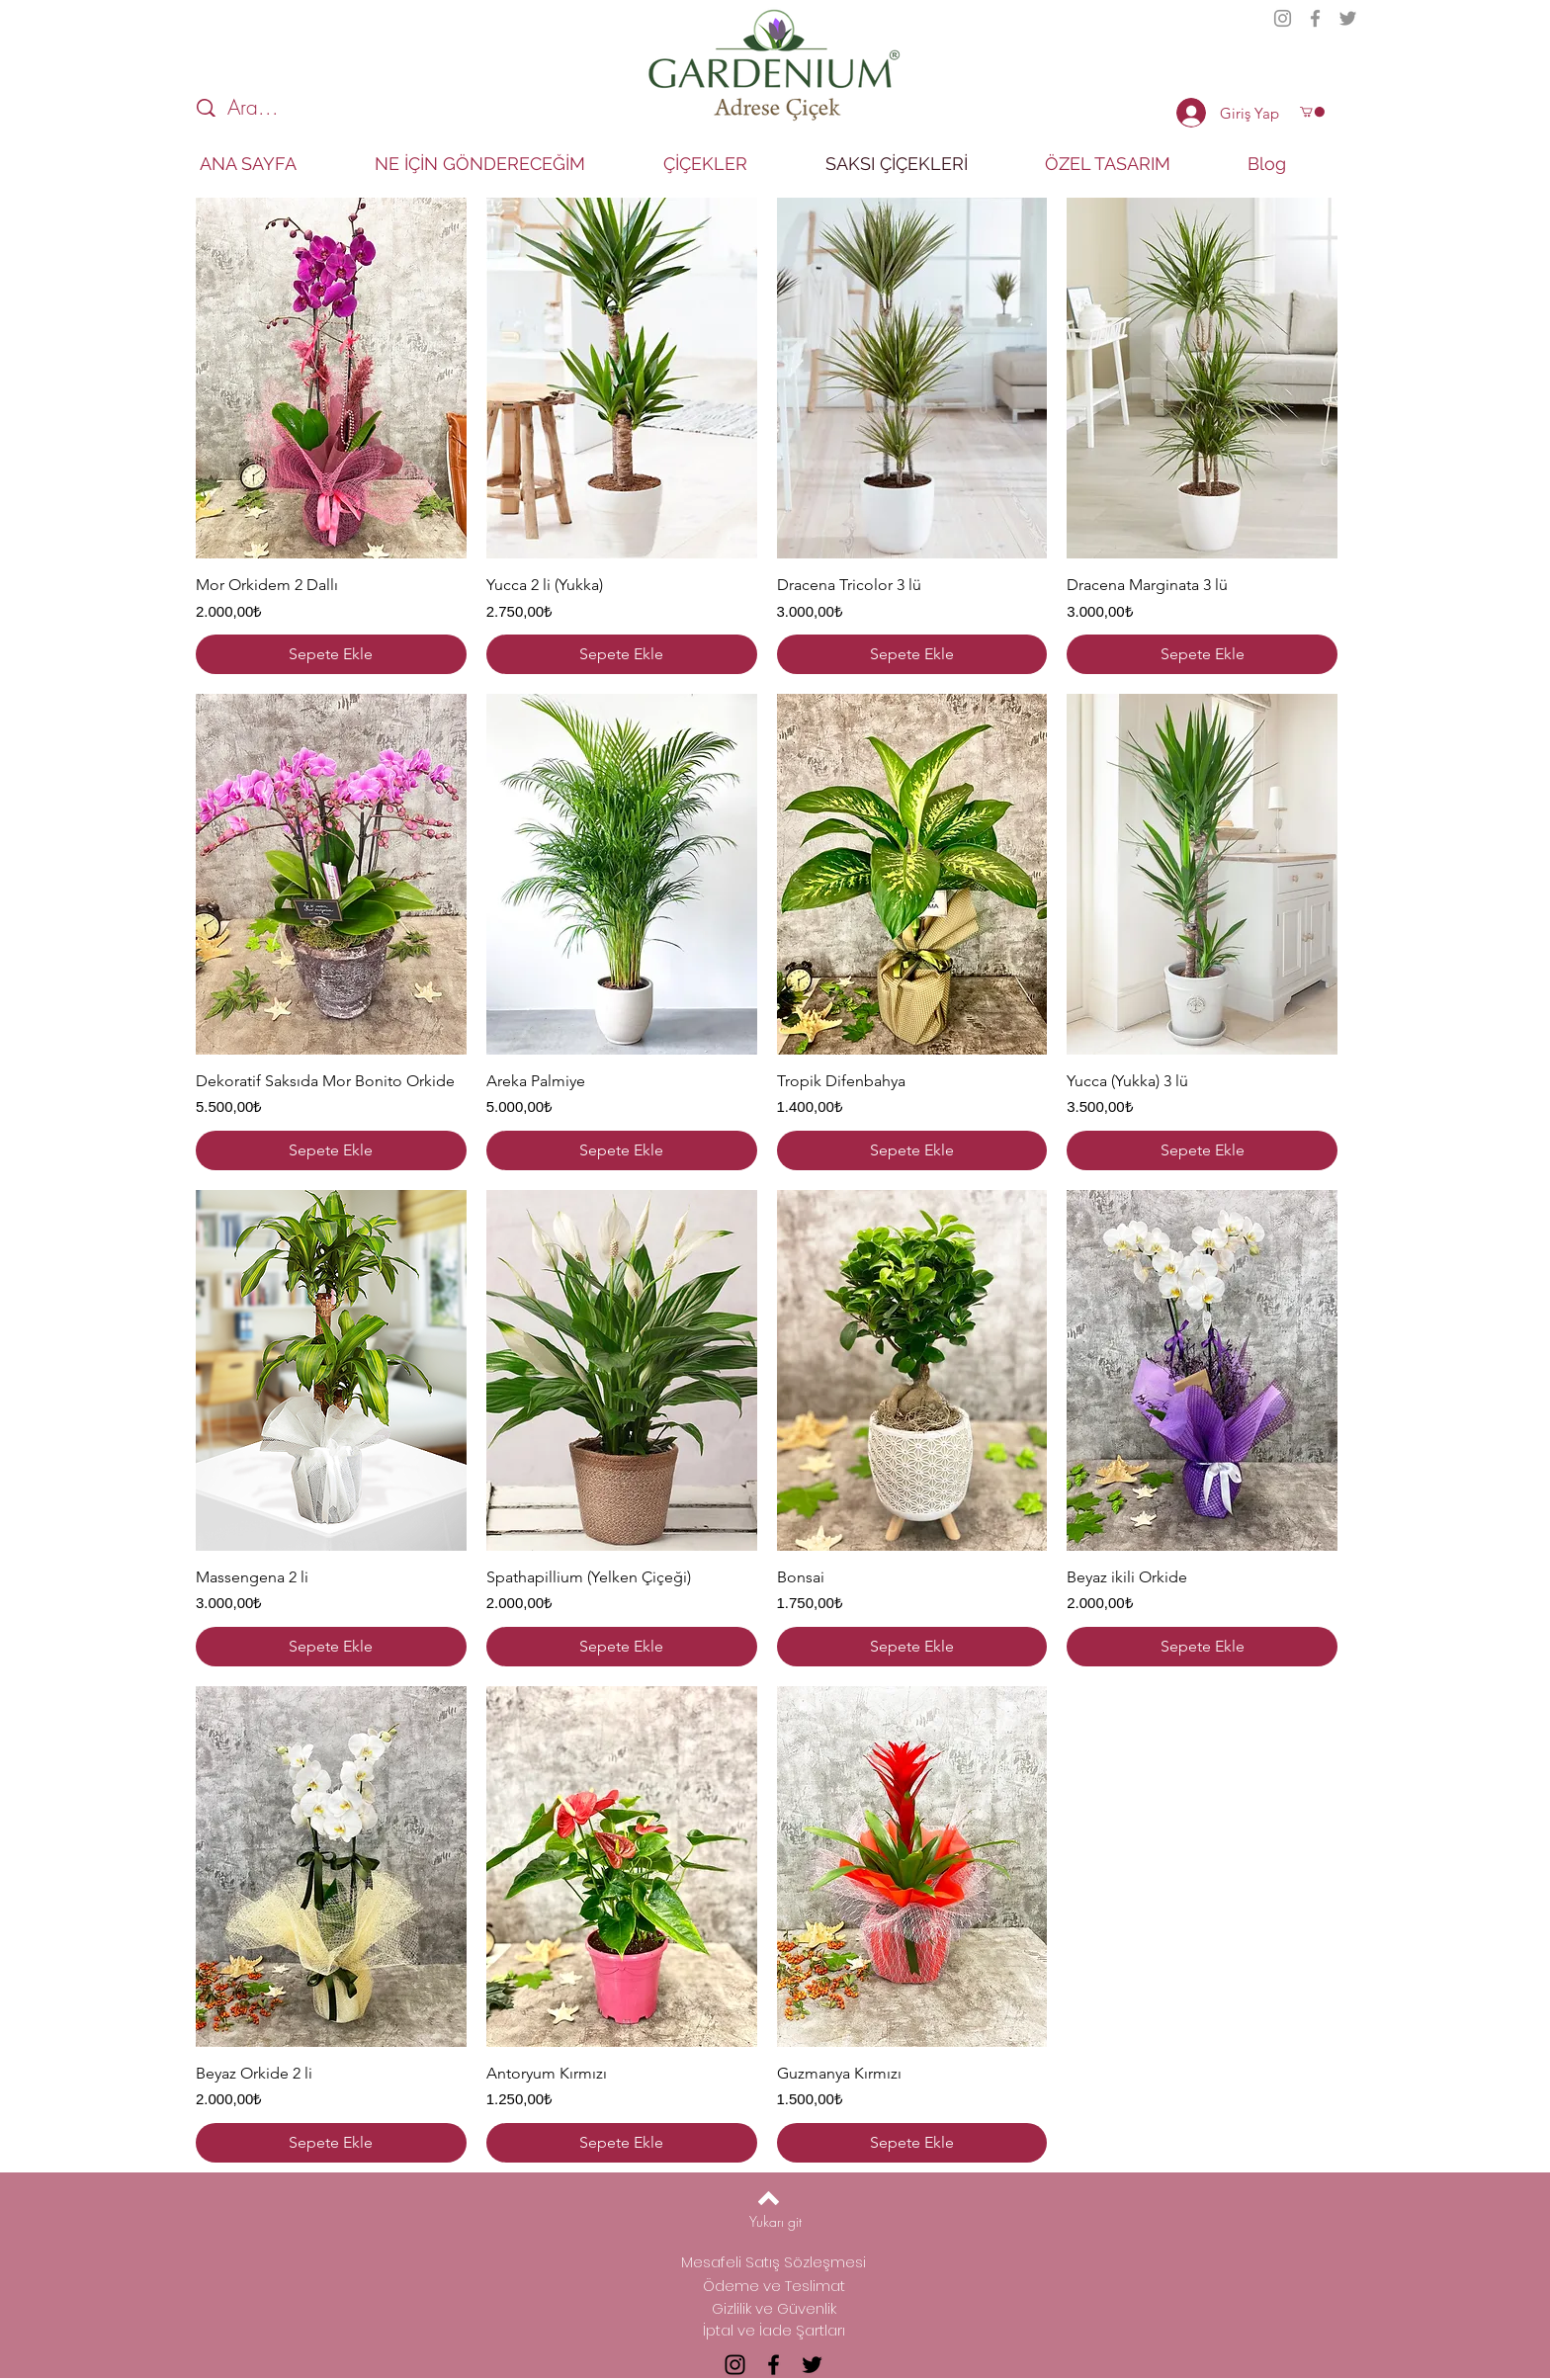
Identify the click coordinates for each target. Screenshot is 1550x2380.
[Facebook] (1315, 18)
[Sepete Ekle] (331, 654)
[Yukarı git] (775, 2222)
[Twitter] (1347, 18)
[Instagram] (1282, 18)
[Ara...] (308, 107)
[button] (1312, 112)
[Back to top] (768, 2198)
